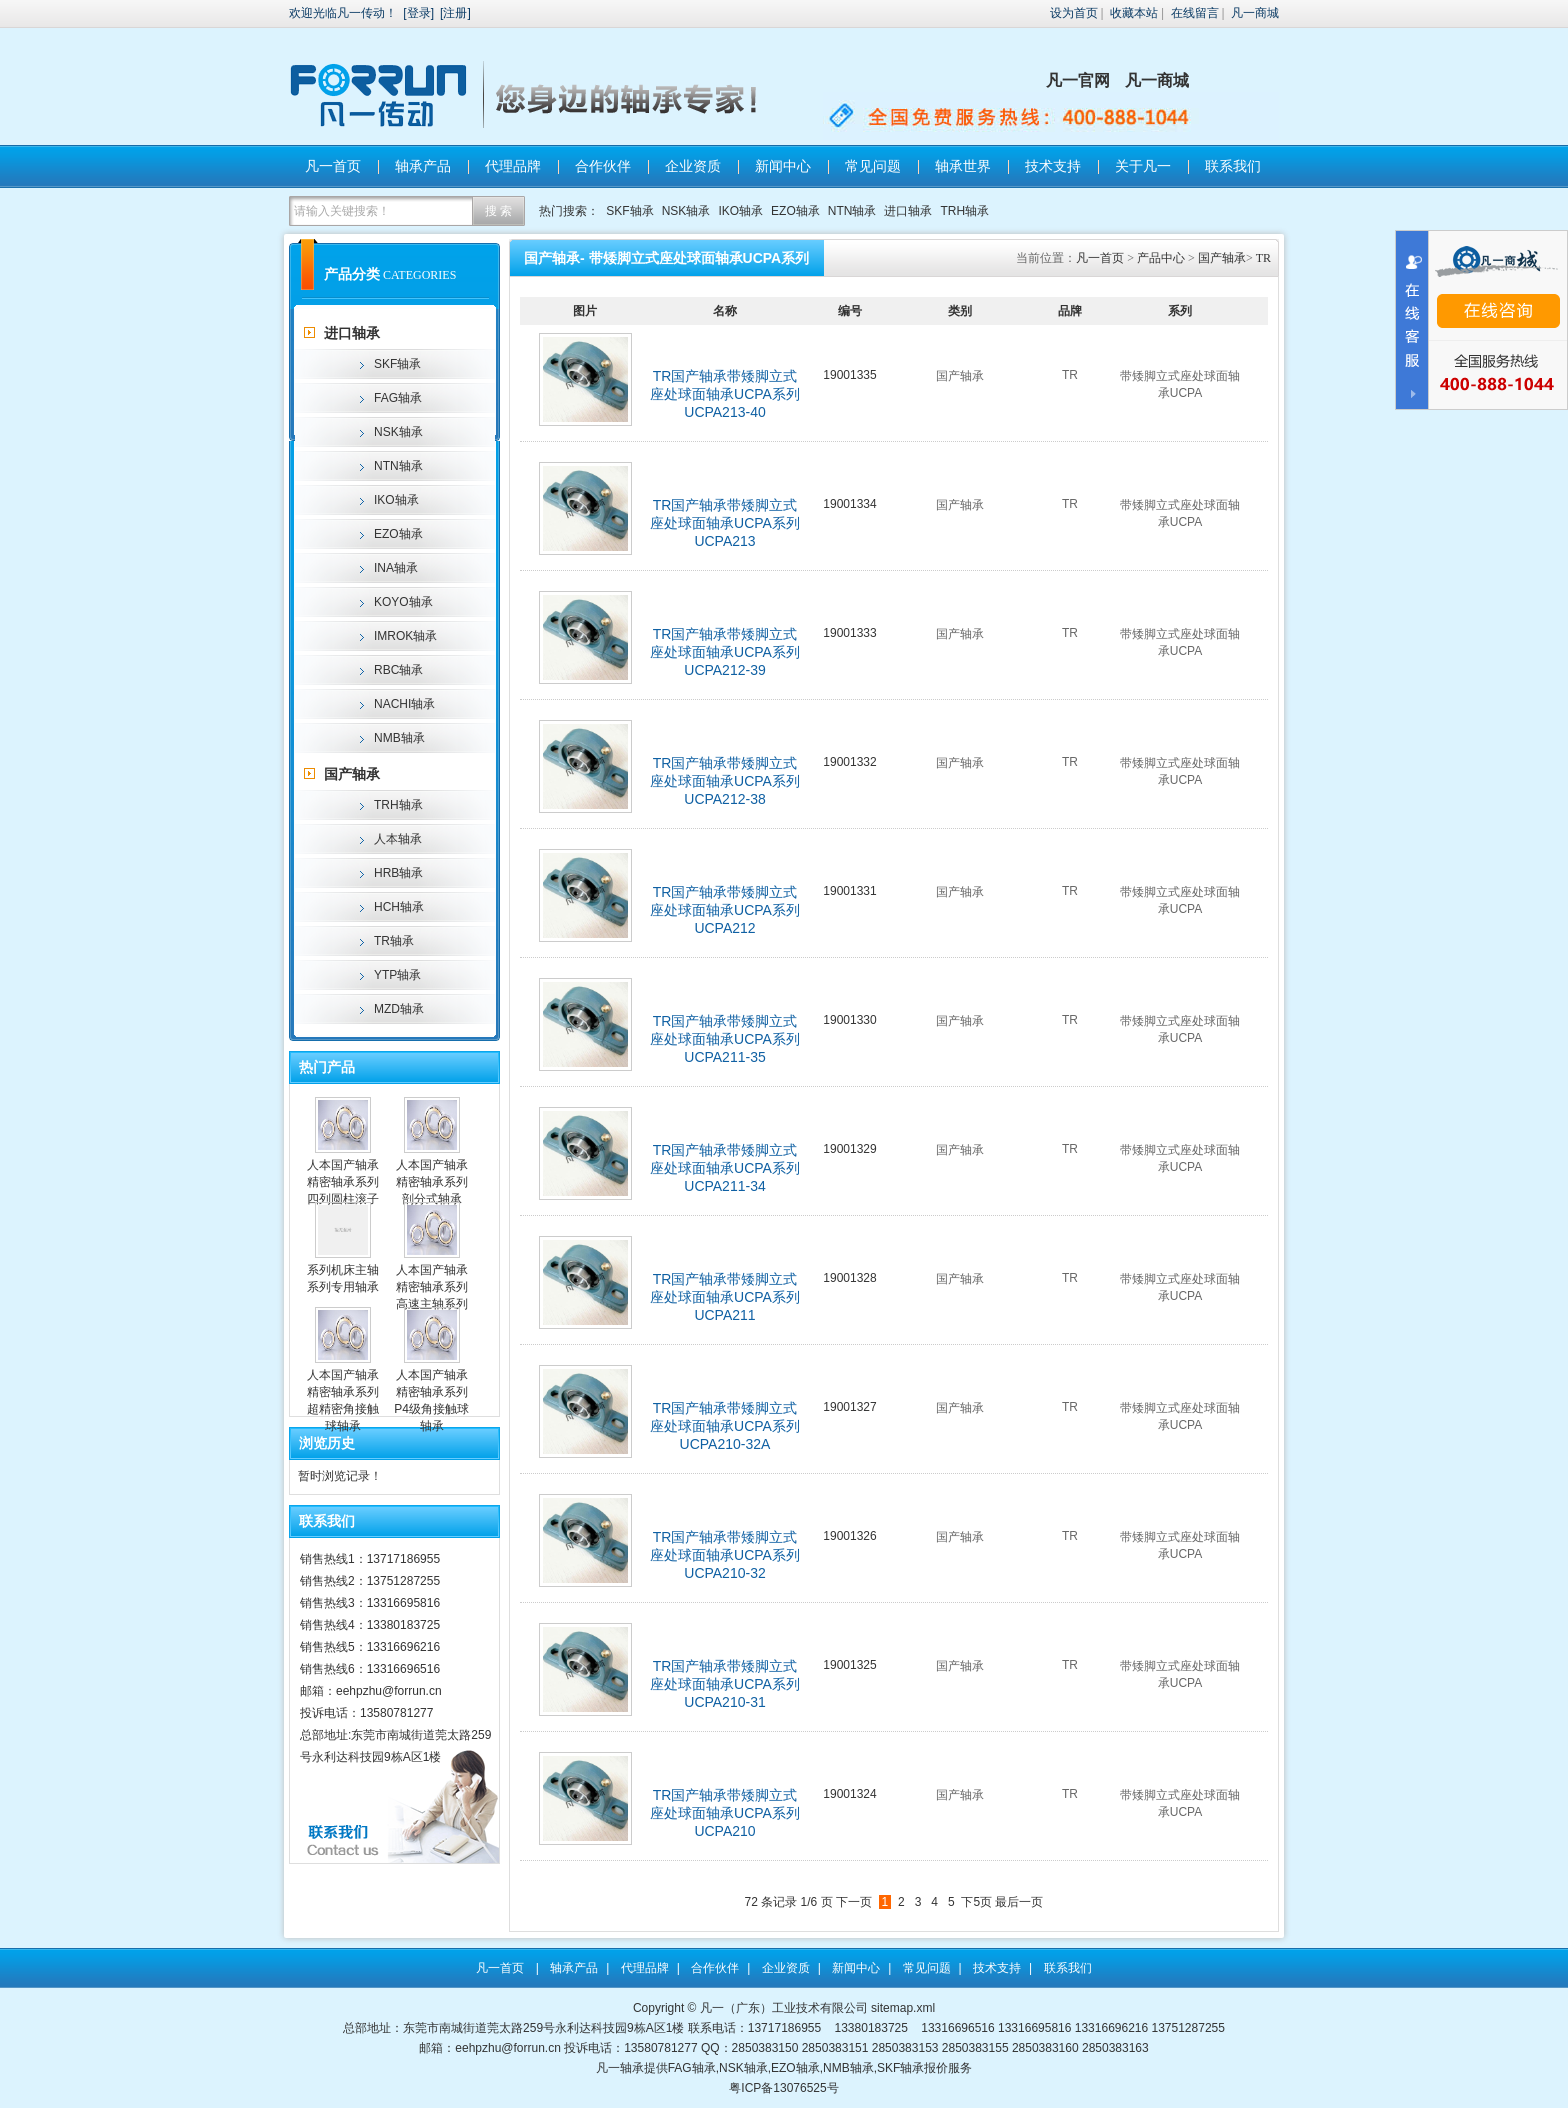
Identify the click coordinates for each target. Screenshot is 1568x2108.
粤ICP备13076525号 (783, 2088)
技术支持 (1053, 166)
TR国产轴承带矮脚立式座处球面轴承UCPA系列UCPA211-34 (725, 1168)
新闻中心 (783, 166)
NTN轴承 (852, 211)
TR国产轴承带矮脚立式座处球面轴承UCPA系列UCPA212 (725, 910)
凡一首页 (333, 166)
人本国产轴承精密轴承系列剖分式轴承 (432, 1182)
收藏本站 (1134, 13)
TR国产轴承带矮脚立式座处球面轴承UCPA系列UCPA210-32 (725, 1555)
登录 (419, 13)
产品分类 (352, 274)
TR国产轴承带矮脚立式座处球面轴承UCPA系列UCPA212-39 (725, 652)
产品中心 (1161, 258)
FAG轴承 (398, 398)
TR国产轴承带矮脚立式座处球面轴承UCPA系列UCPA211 (725, 1297)
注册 (455, 13)
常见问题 (873, 166)
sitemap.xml (903, 2008)
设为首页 (1074, 13)
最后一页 (1019, 1902)
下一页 (854, 1902)
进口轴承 (908, 211)
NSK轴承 (686, 211)
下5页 (976, 1902)
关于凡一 (1143, 166)
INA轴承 (396, 568)
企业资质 (693, 166)
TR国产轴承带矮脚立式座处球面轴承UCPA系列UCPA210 (725, 1813)
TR (1263, 258)
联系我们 (1233, 166)
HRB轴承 (398, 873)
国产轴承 (352, 774)
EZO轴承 (795, 211)
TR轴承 (394, 941)
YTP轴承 (397, 975)
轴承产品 (423, 166)
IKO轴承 (740, 211)
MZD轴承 (399, 1009)
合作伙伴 (603, 166)
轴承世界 (963, 166)
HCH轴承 (399, 907)
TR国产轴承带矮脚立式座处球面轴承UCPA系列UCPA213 (725, 523)
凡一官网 (1078, 80)
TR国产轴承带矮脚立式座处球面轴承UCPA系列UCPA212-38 (725, 781)
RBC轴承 (398, 670)
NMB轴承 (399, 738)
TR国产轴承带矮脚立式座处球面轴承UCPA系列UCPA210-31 (725, 1684)
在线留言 (1195, 13)
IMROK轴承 (405, 636)
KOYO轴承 (403, 602)
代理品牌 (513, 166)
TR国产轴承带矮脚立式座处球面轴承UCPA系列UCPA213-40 (725, 394)
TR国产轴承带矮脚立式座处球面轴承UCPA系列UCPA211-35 (725, 1039)
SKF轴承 (629, 211)
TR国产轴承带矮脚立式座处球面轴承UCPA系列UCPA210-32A (725, 1426)
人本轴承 (398, 839)
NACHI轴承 (404, 704)
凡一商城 (1255, 13)
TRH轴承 (964, 211)
